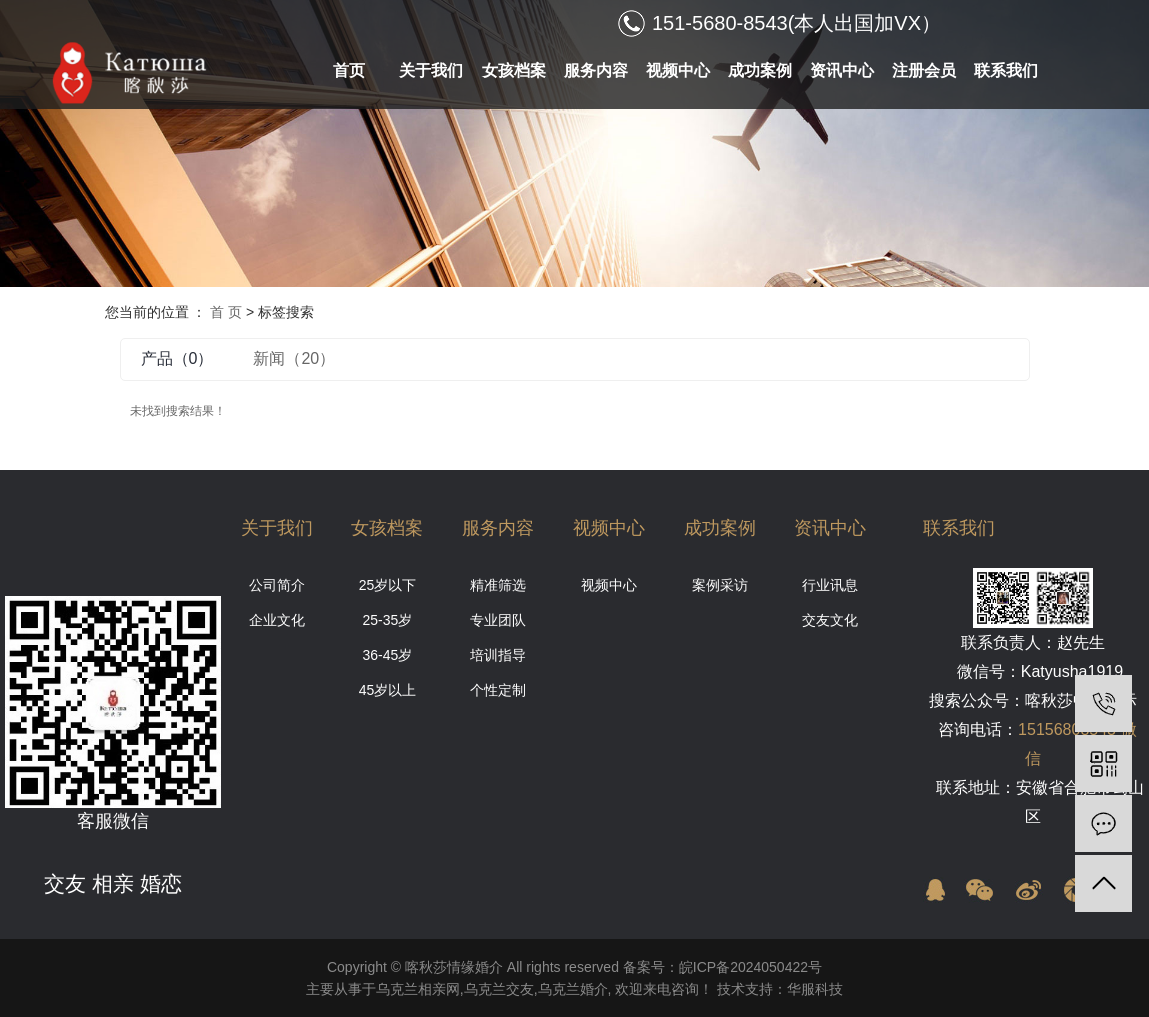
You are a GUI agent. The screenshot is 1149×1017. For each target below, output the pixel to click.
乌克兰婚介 (573, 989)
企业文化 (277, 620)
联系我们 (1006, 70)
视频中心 (678, 70)
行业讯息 (830, 585)
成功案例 (760, 70)
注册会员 (924, 70)
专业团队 (498, 620)
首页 (349, 70)
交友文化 (830, 620)
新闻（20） (294, 358)
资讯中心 (842, 70)
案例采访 (720, 585)
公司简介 (277, 585)
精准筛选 (498, 585)
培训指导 (498, 655)
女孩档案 (514, 70)
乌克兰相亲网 (418, 989)
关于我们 (431, 70)
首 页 (226, 312)
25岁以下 (388, 585)
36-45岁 (388, 655)
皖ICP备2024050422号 (750, 967)
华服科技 (815, 989)
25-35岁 (388, 620)
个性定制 (498, 690)
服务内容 (596, 70)
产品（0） (177, 358)
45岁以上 (388, 690)
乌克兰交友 (499, 989)
